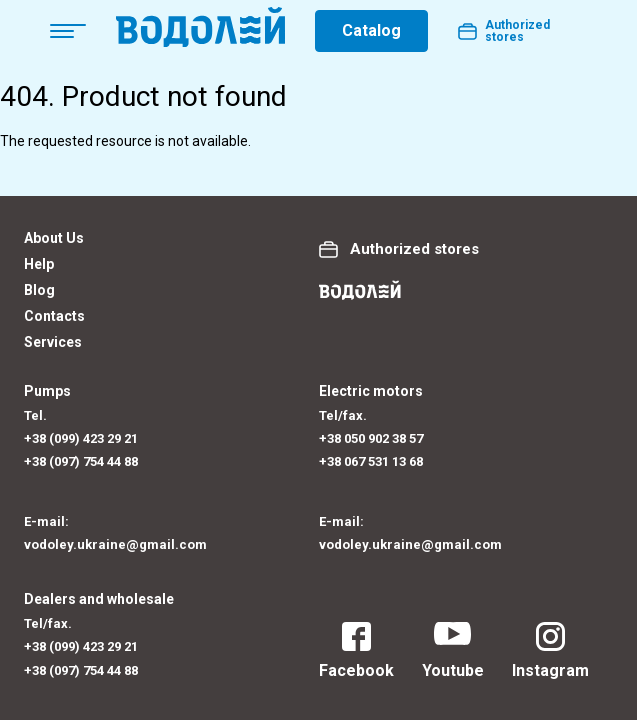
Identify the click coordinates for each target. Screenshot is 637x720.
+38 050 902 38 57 (371, 438)
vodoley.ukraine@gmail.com (115, 544)
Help (39, 264)
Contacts (54, 316)
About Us (54, 238)
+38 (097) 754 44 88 (81, 461)
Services (53, 342)
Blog (39, 290)
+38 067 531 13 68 (371, 461)
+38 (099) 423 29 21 (81, 438)
